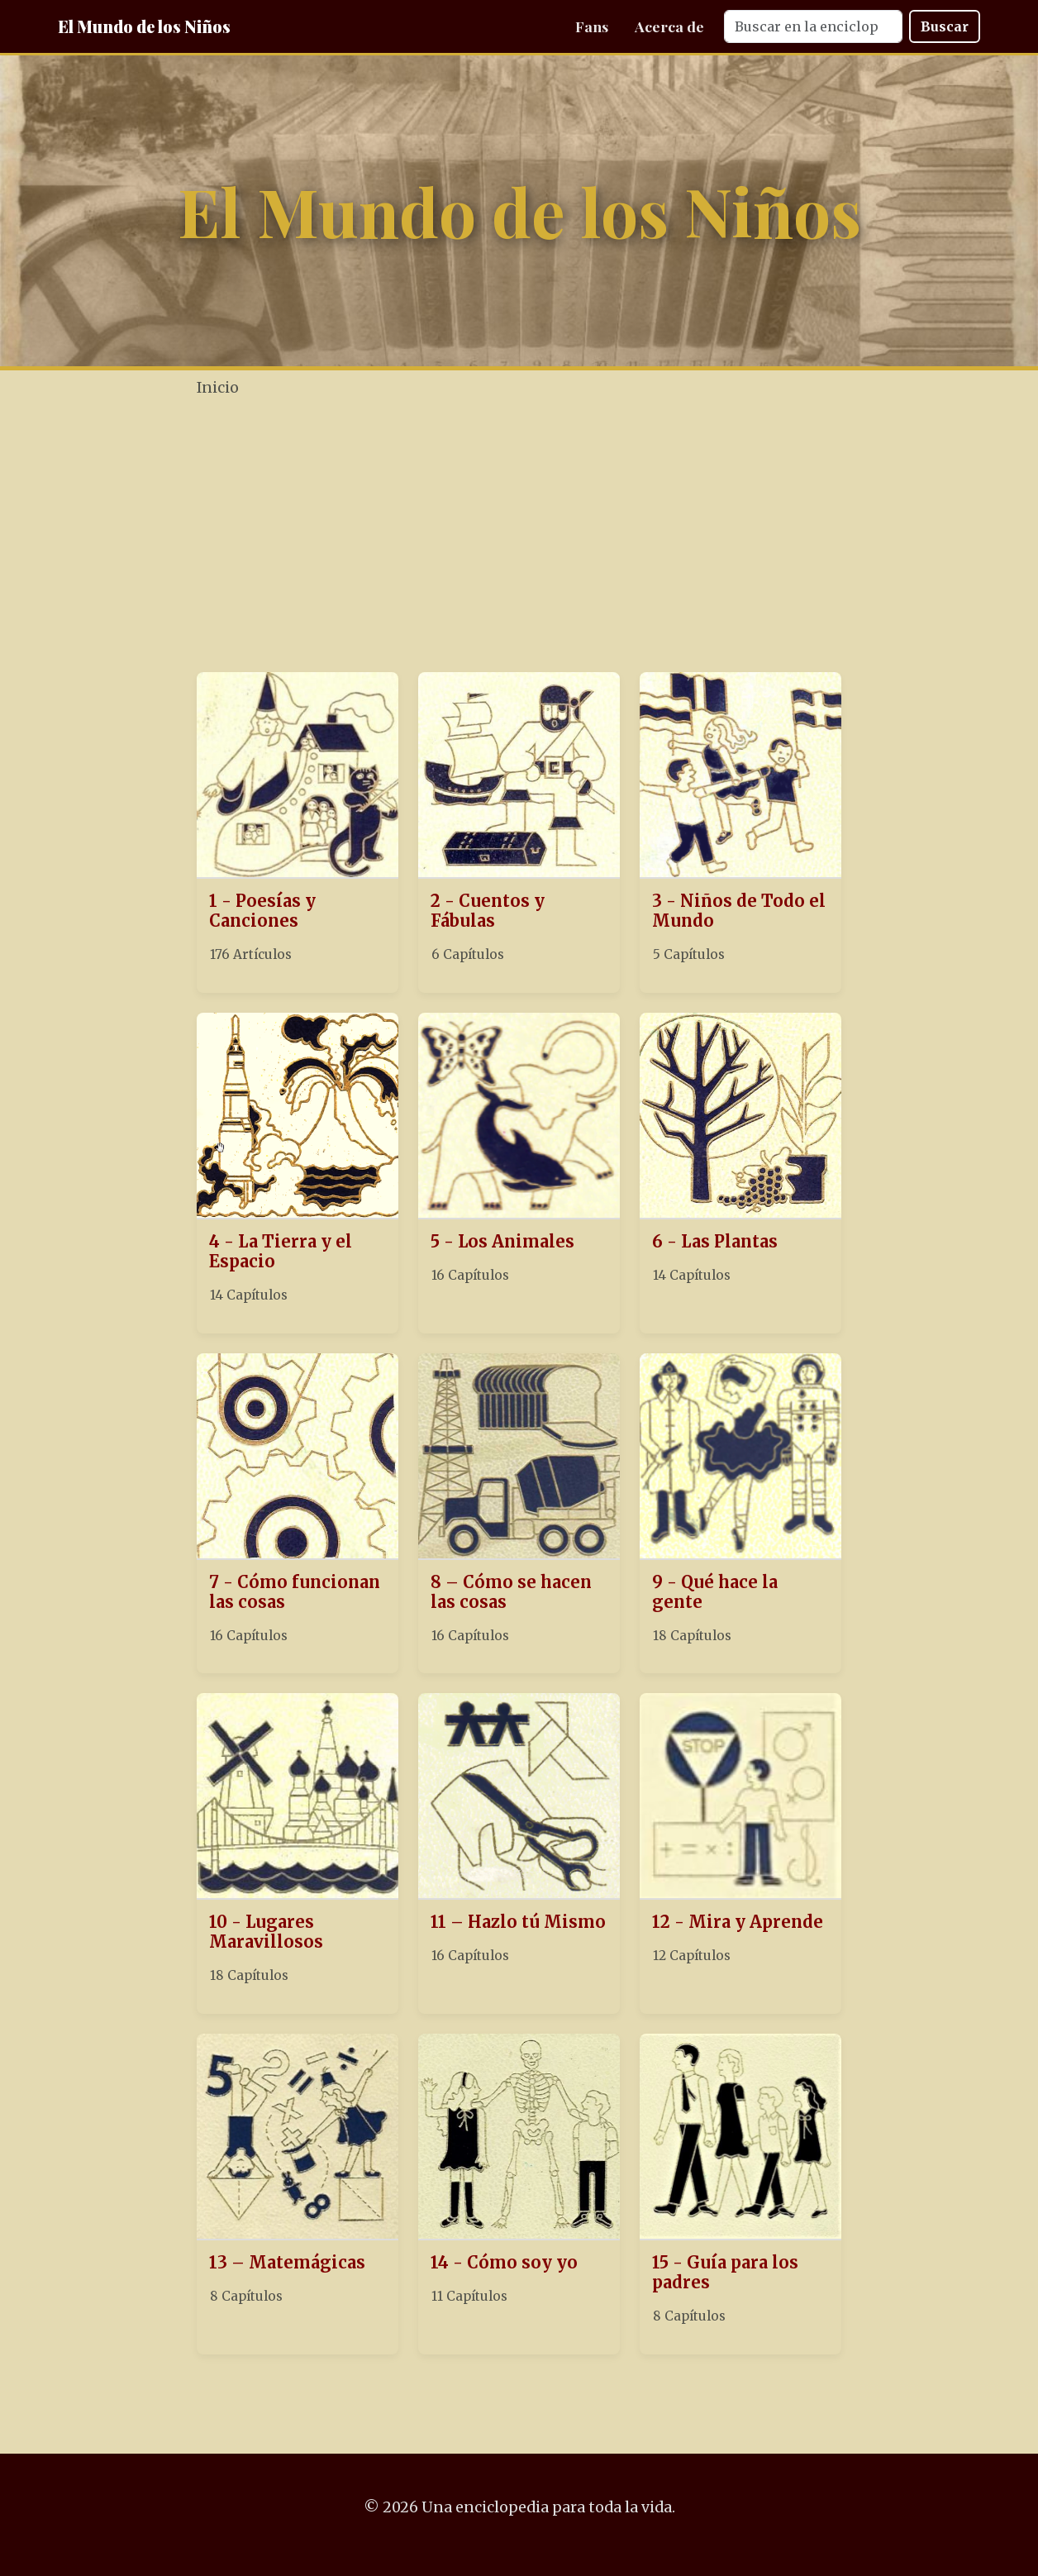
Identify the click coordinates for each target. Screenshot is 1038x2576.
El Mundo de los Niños (144, 26)
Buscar (945, 26)
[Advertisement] (568, 536)
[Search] (813, 26)
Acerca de (669, 26)
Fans (591, 26)
